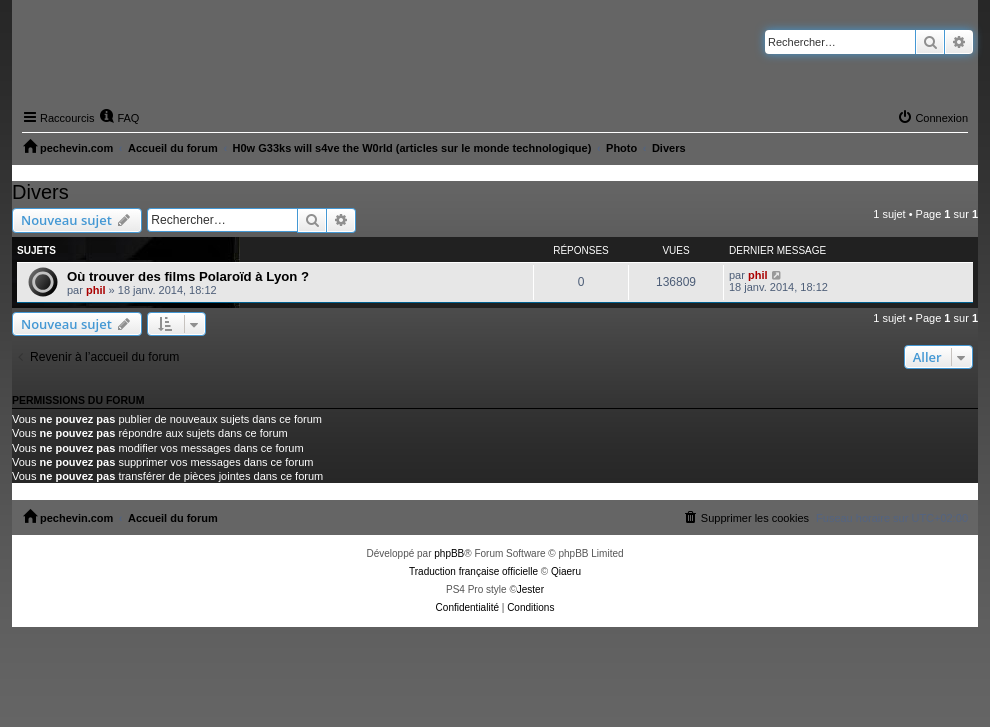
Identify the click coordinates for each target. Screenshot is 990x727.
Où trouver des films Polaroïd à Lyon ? (188, 276)
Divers (40, 192)
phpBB (449, 553)
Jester (530, 589)
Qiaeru (566, 571)
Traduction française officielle (473, 571)
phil (96, 290)
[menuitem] (119, 118)
